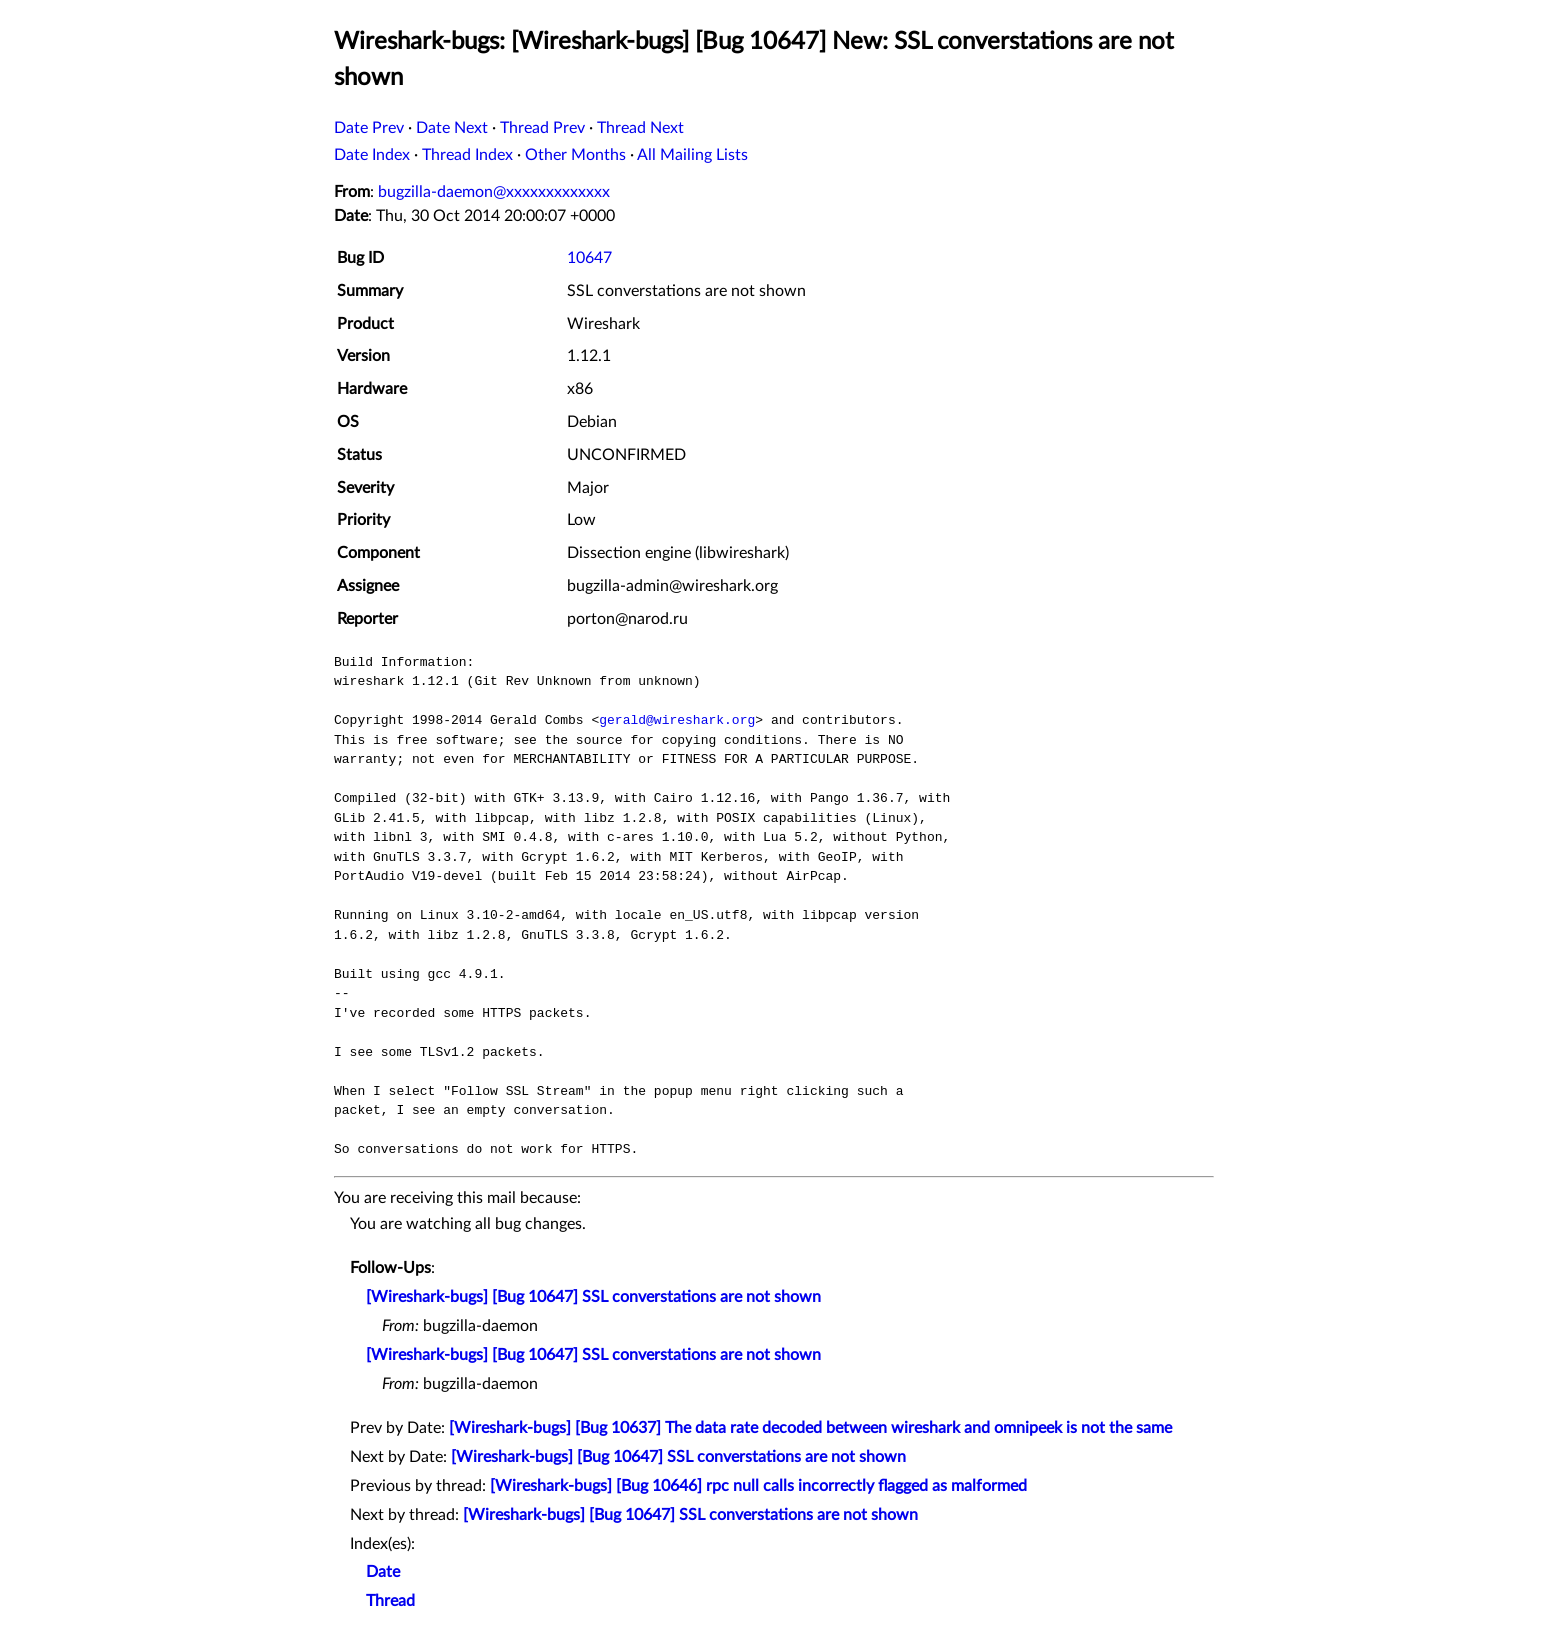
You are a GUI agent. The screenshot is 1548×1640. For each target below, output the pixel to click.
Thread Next (640, 128)
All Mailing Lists (692, 155)
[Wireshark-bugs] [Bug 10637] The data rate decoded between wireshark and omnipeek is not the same (810, 1428)
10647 (589, 258)
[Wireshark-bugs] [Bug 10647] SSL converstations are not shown (593, 1297)
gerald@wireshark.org (677, 720)
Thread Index (467, 155)
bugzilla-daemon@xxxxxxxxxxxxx (494, 192)
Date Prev (369, 128)
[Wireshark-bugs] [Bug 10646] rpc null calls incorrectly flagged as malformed (758, 1486)
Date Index (372, 155)
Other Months (575, 155)
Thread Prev (542, 128)
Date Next (452, 128)
